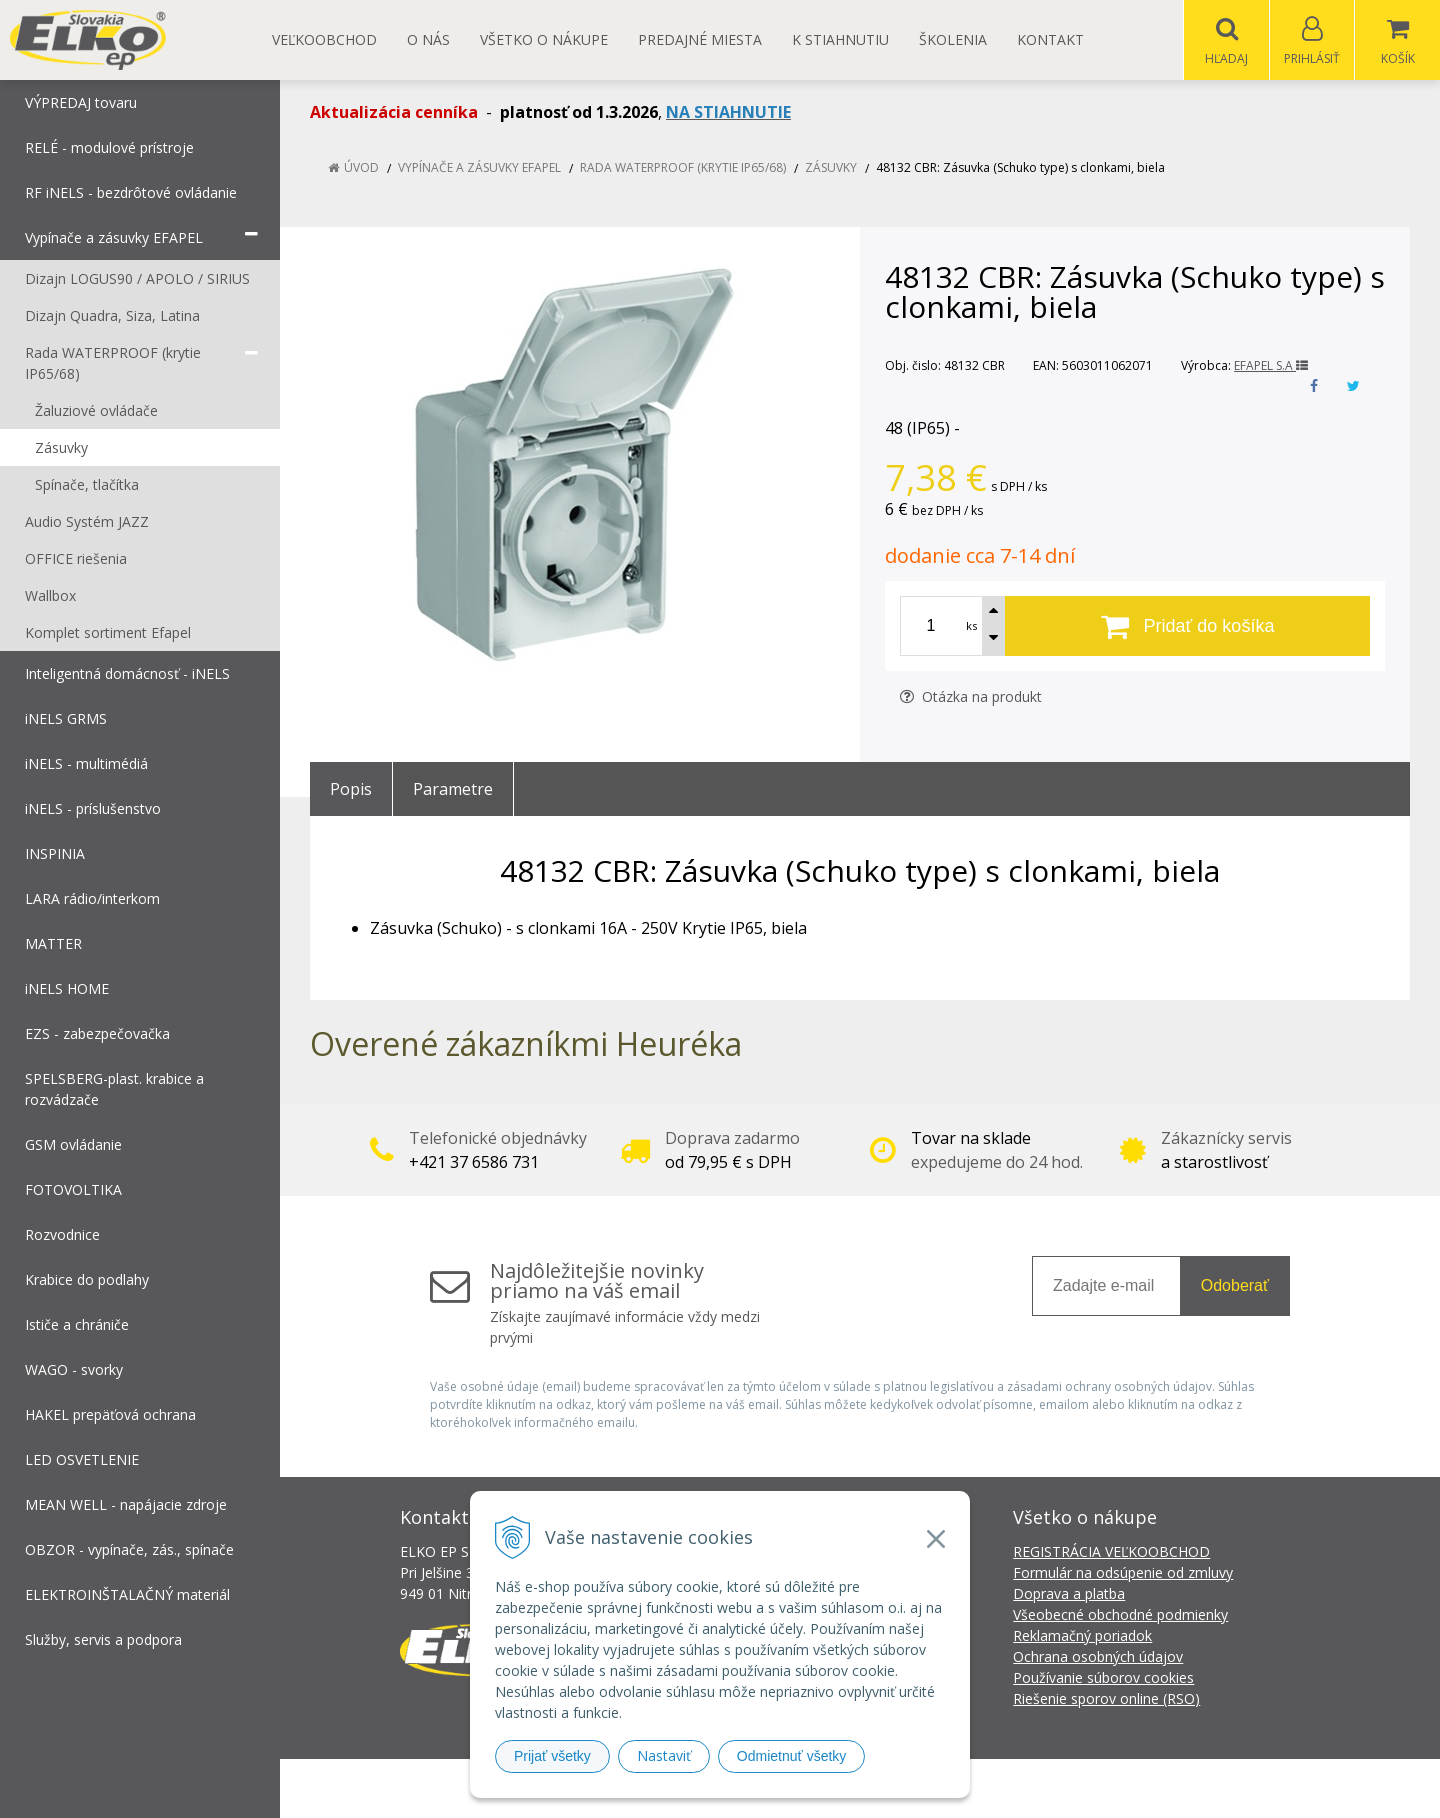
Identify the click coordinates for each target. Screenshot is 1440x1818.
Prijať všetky (552, 1756)
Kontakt (1050, 39)
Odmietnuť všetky (792, 1756)
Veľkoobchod (324, 39)
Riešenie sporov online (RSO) (1106, 1699)
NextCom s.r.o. (1079, 1788)
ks (971, 626)
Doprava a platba (1069, 1594)
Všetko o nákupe (544, 39)
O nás (428, 39)
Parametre (453, 790)
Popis (351, 790)
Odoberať (1235, 1286)
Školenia (953, 39)
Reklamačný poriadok (1082, 1636)
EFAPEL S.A (1271, 366)
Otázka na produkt (971, 697)
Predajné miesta (700, 39)
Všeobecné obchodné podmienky (1120, 1615)
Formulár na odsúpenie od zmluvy (1123, 1573)
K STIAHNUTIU (840, 39)
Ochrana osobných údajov (1098, 1657)
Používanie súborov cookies (1103, 1678)
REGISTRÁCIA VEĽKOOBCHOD (1111, 1552)
